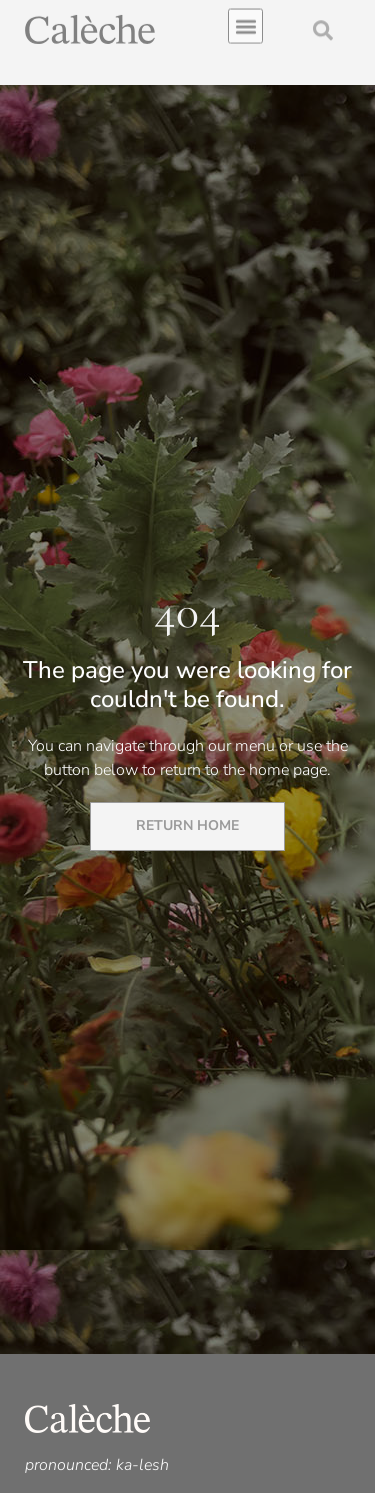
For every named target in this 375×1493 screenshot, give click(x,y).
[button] (245, 23)
